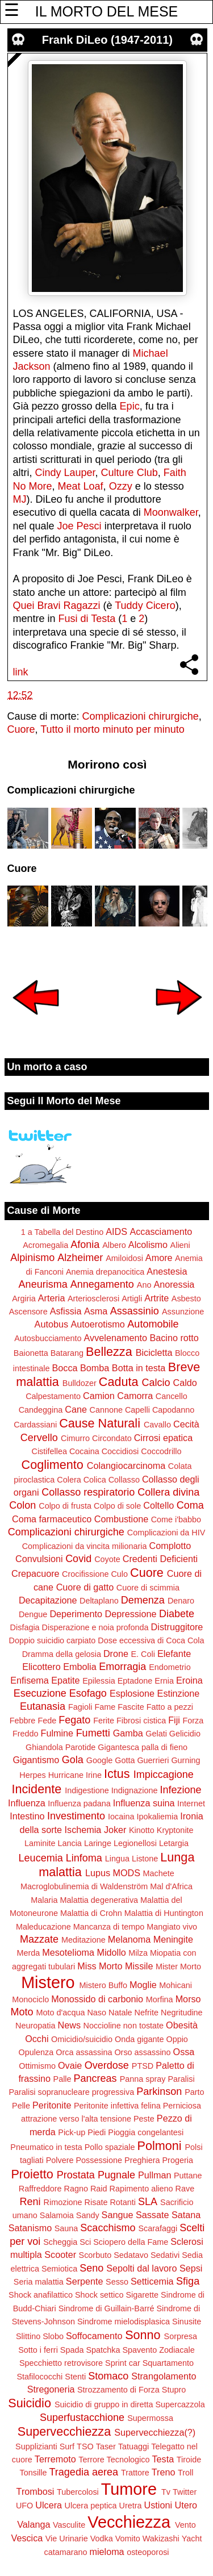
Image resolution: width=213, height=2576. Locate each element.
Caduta (119, 1382)
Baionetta (31, 1353)
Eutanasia (42, 1706)
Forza (192, 1720)
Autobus (51, 1324)
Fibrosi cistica (141, 1720)
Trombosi (35, 2491)
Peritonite (51, 2105)
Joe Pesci (79, 526)
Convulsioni (39, 1559)
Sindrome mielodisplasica (123, 2321)
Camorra (135, 1396)
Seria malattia (39, 2281)
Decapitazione (48, 1600)
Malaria (44, 1900)
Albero (114, 1245)
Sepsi (191, 2268)
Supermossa (150, 2418)
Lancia (69, 1843)
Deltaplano (99, 1600)
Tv (165, 2491)
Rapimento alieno (141, 2188)
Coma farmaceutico (51, 1519)
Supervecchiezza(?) (154, 2432)
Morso (188, 1999)
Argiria (24, 1298)
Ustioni (158, 2505)
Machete (158, 1873)
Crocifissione (85, 1574)
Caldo (185, 1382)
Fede (46, 1720)
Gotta (125, 1760)
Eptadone (135, 1680)
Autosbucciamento (47, 1338)
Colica (94, 1479)
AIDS (116, 1231)
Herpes (32, 1775)
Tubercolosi (78, 2491)
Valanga (33, 2524)
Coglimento (52, 1465)
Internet (191, 1803)
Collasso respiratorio (88, 1492)
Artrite (156, 1298)
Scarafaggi (157, 2228)
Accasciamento (161, 1231)
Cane (76, 1409)
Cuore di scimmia (147, 1587)
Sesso (117, 2281)
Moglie (143, 1985)
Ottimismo (37, 2065)
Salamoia (57, 2215)
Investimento (76, 1816)
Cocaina (84, 1451)
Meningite (173, 1939)
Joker (115, 1830)
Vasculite (69, 2524)
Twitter (185, 2491)
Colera (69, 1479)
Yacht (192, 2538)
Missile (139, 1966)
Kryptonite (175, 1830)
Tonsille (33, 2472)
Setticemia (152, 2281)
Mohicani (175, 1985)
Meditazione (83, 1939)
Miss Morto (99, 1966)
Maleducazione (43, 1926)
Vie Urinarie (66, 2538)
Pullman (154, 2175)
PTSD (142, 2065)
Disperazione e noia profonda (95, 1627)
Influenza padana (79, 1803)
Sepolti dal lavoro (141, 2268)
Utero (186, 2505)
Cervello (39, 1437)
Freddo (25, 1733)
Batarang (67, 1353)
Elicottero (41, 1666)
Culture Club (129, 472)
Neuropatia (35, 2025)
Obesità (182, 2025)
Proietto (32, 2174)
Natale (120, 2012)
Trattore (135, 2472)
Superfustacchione (82, 2417)
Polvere (60, 2160)
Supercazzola (180, 2404)
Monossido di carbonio (97, 1999)
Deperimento (75, 1614)
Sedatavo (131, 2255)
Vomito (127, 2538)
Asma (95, 1311)
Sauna (66, 2228)
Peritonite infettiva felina (117, 2105)
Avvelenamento (115, 1338)
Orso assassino (142, 2052)
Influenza (26, 1803)
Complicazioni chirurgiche (140, 716)
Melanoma (129, 1939)
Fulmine (57, 1733)
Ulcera (48, 2505)
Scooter (60, 2254)
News (69, 2025)
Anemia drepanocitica (105, 1271)
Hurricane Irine (75, 1775)
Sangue (117, 2215)
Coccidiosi (120, 1451)
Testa (163, 2459)
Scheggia (60, 2242)
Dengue (33, 1614)
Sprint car (122, 2363)
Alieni (180, 1245)
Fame (104, 1706)
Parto (194, 2092)
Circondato (112, 1438)
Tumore (129, 2489)
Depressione (131, 1614)
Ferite (103, 1720)
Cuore (21, 729)
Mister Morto (178, 1966)
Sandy (87, 2215)
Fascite (131, 1706)
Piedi (96, 2132)
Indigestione (87, 1790)
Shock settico (99, 2294)
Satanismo (30, 2228)
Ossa (184, 2052)
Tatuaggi (133, 2446)
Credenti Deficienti (160, 1559)
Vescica (27, 2538)
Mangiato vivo (172, 1926)
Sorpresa (180, 2336)
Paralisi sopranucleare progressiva (71, 2092)
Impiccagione (163, 1774)
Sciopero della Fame (130, 2242)
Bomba (94, 1368)
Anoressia (173, 1284)
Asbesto (186, 1298)
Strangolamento (163, 2376)
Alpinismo (32, 1257)
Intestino (27, 1816)
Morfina (159, 1999)
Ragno (76, 2188)
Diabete (176, 1613)
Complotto (170, 1545)
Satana (186, 2215)
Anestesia (167, 1271)
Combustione (121, 1519)
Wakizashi (161, 2538)
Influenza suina (144, 1803)
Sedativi (165, 2255)
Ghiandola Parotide (60, 1747)
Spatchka (103, 2349)
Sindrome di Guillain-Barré (106, 2308)
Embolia (79, 1666)
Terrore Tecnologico (113, 2459)
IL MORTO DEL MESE (106, 11)
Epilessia (98, 1680)
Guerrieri (153, 1760)
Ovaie (70, 2065)
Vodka (101, 2538)
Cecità (186, 1424)
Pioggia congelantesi (145, 2132)
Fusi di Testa (87, 618)
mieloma (106, 2551)
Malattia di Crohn (91, 1913)
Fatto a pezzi (170, 1706)
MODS (126, 1873)
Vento (185, 2524)
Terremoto (55, 2459)
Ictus (117, 1774)
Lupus (97, 1873)
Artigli (132, 1298)
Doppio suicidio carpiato (52, 1640)
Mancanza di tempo (109, 1926)
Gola (72, 1759)
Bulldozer (79, 1383)
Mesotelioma (68, 1952)
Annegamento (102, 1284)
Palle (62, 2079)
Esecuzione (40, 1693)
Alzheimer (80, 1257)
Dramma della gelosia (61, 1654)
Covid (78, 1558)
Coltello (158, 1505)
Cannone (105, 1409)
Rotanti (123, 2202)
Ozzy (120, 486)
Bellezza (109, 1352)
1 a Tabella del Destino (62, 1232)
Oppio (176, 2039)
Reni (30, 2201)
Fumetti (93, 1733)
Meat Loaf (80, 486)
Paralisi (181, 2079)
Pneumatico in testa (46, 2147)
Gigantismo (35, 1760)
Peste (143, 2118)
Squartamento (168, 2363)
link (20, 672)
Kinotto (141, 1830)
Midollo (111, 1952)
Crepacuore (35, 1573)
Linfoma (84, 1858)
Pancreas (95, 2078)
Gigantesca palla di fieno (142, 1747)
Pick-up (71, 2132)
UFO (24, 2505)
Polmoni (159, 2146)
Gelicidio (185, 1733)
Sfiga (187, 2281)
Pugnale (116, 2175)
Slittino (28, 2336)
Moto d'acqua (60, 2012)
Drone (115, 1653)
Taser (106, 2446)
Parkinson (159, 2091)
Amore (159, 1257)
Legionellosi (135, 1843)
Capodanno (173, 1409)
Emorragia (122, 1666)
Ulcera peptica (91, 2505)
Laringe (97, 1843)
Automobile (152, 1324)
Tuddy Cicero (145, 605)
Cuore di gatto (85, 1587)
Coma (190, 1505)
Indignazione (134, 1790)
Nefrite (146, 2012)
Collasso (124, 1479)
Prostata (76, 2175)
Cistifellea (49, 1451)
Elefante (174, 1653)
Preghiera (142, 2160)
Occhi (36, 2039)
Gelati (156, 1733)
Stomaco (108, 2376)
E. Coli (142, 1654)
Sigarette (142, 2294)
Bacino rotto (173, 1338)
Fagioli (80, 1706)
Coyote (107, 1559)
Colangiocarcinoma (126, 1465)
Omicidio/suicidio (81, 2039)
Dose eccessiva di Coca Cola (151, 1640)
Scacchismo (107, 2227)
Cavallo (157, 1424)
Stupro (174, 2389)
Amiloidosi (124, 1258)
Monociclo (30, 1999)
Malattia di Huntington (163, 1913)
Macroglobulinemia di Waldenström (84, 1886)
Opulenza (36, 2052)
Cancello (171, 1396)
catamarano (65, 2552)
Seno (91, 2268)
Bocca (65, 1368)
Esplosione (132, 1693)
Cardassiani (35, 1424)
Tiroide (189, 2459)
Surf (67, 2446)
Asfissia (66, 1311)
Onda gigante (139, 2039)
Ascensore (28, 1311)
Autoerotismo (97, 1324)
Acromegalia (45, 1245)
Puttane (188, 2175)
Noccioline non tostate (123, 2025)
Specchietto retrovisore (61, 2363)
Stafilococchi (40, 2376)
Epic (130, 406)
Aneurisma (43, 1284)
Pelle (21, 2105)
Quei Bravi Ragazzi (57, 605)
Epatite (65, 1680)
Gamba (128, 1733)
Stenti (75, 2376)
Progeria (177, 2160)
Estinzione (178, 1693)
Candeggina (41, 1409)
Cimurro (75, 1438)
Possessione (99, 2160)
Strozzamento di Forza (118, 2389)
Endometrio (170, 1667)
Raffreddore (40, 2188)
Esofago (88, 1693)
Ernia (164, 1680)
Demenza (143, 1600)
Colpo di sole (117, 1505)
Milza (138, 1952)
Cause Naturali (99, 1423)
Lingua (117, 1858)
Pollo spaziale (110, 2147)
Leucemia (41, 1858)
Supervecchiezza (64, 2431)
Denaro (181, 1600)
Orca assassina (84, 2052)
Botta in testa (139, 1368)
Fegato (74, 1720)
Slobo (53, 2336)
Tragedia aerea (83, 2472)
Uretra (130, 2505)
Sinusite (186, 2321)
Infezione (180, 1790)
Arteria (51, 1298)
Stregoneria (51, 2389)
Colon (22, 1505)
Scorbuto (95, 2255)
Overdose (107, 2065)
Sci (85, 2242)
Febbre (23, 1720)
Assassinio (134, 1311)
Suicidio (29, 2403)
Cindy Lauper (65, 472)
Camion (99, 1396)
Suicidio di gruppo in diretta (104, 2404)
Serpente (84, 2281)
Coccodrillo (161, 1451)
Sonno (142, 2335)
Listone (145, 1858)
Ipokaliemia (157, 1816)
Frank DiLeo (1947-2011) (107, 40)
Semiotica (59, 2268)
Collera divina (168, 1492)
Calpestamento (53, 1396)
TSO (85, 2446)
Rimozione (63, 2202)
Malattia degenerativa (99, 1900)
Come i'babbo (176, 1519)
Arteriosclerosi (93, 1298)
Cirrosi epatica (163, 1438)
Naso (96, 2012)
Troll (185, 2472)
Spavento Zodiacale (159, 2349)
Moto (21, 2012)
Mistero (47, 1982)
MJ (20, 499)
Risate (96, 2202)
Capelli (137, 1409)
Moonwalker (171, 512)
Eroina (189, 1680)
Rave (185, 2188)
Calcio (155, 1382)
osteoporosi (148, 2552)
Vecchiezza (128, 2522)
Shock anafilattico (41, 2294)
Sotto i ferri (38, 2349)
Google (99, 1760)
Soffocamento (94, 2336)
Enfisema (29, 1680)
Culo (119, 1574)
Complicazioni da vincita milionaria (84, 1546)
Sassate (152, 2215)
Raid (98, 2188)
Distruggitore (177, 1627)
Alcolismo (148, 1244)
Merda (28, 1952)
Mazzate (39, 1939)
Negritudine (182, 2012)
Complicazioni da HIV (166, 1532)
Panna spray (143, 2079)
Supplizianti (36, 2446)
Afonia (84, 1244)
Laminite (39, 1843)
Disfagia (25, 1627)
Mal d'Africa (171, 1886)
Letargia (174, 1843)
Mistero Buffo (104, 1985)
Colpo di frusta (65, 1505)
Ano (144, 1284)
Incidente (37, 1789)
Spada (72, 2349)
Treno (164, 2472)
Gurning (185, 1760)
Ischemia (83, 1830)
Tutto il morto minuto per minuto (112, 729)
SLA (147, 2201)
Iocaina (121, 1816)
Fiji (174, 1720)
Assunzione (183, 1311)
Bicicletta (154, 1352)
